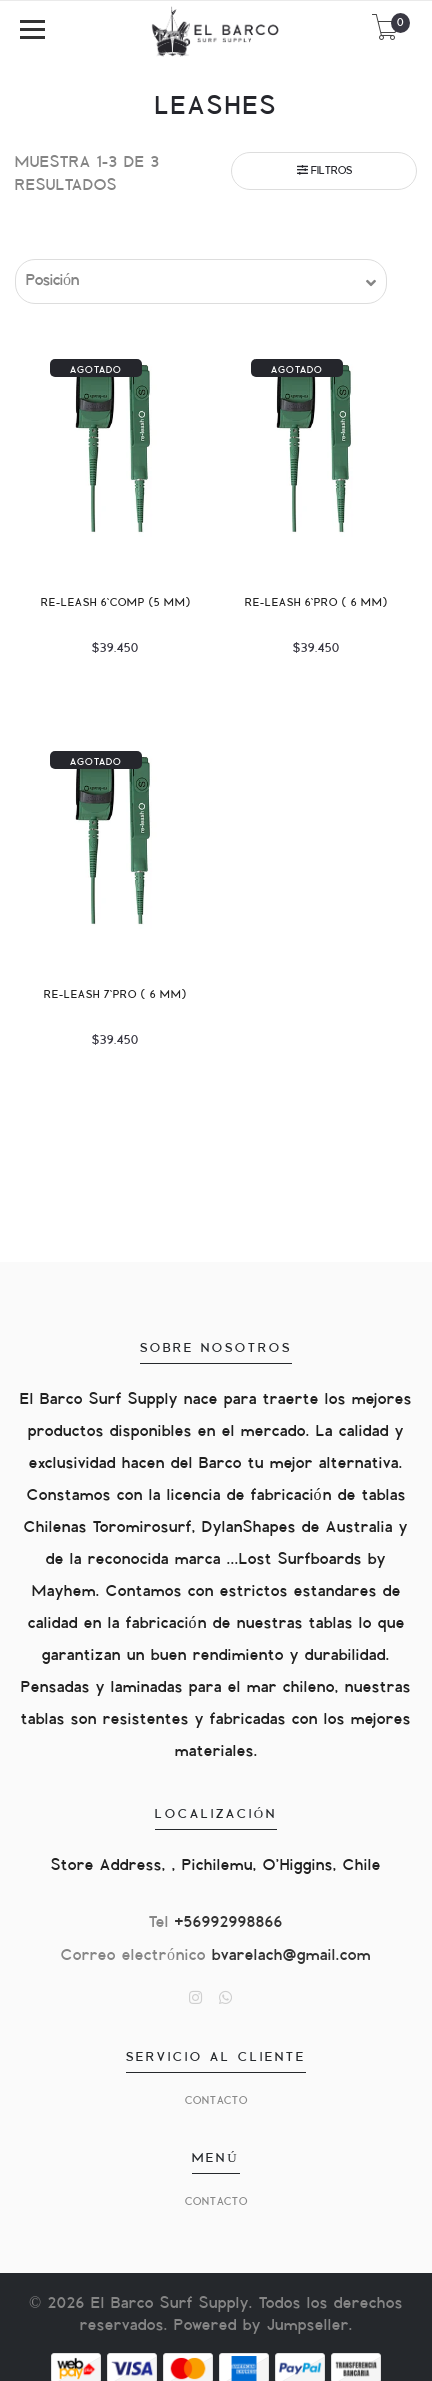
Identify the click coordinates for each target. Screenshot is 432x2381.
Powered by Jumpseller (261, 2325)
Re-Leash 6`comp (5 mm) (116, 602)
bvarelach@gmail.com (291, 1955)
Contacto (216, 2100)
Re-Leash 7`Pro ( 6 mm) (115, 994)
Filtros (324, 170)
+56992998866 (229, 1922)
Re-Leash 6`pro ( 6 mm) (316, 602)
